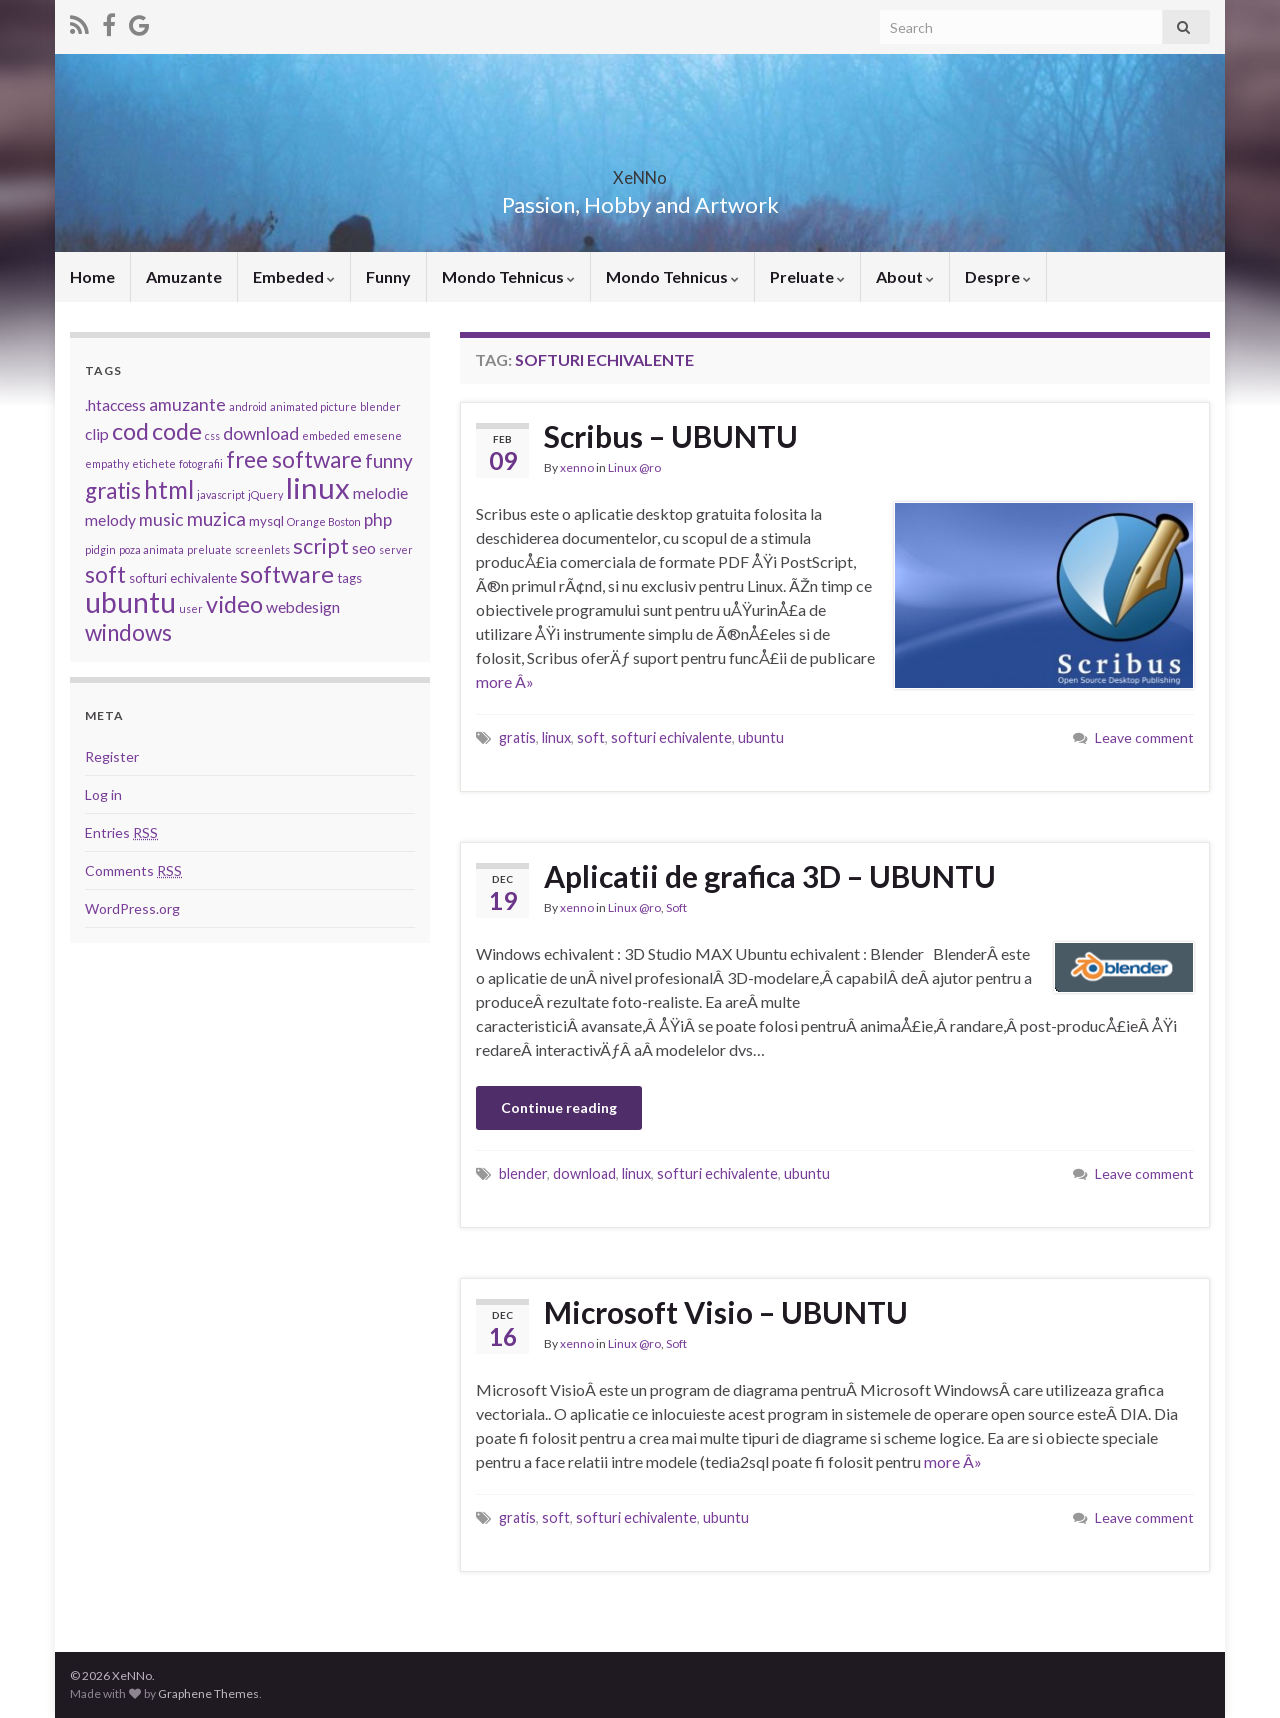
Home (92, 276)
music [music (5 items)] (161, 519)
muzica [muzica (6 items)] (216, 518)
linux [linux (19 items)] (318, 487)
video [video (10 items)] (234, 604)
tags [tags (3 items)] (349, 578)
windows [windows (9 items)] (128, 632)
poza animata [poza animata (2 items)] (151, 549)
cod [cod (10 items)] (130, 431)
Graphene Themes (208, 1693)
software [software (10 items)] (287, 574)
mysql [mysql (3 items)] (266, 521)
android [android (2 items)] (248, 406)
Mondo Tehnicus (508, 276)
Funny (388, 276)
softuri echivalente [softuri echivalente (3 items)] (183, 578)
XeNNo (640, 171)
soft (591, 737)
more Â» (505, 681)
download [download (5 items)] (261, 433)
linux (556, 737)
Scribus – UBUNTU (671, 436)
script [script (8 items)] (321, 546)
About (905, 276)
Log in (103, 794)
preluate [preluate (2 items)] (209, 549)
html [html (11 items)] (169, 489)
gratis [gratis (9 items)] (113, 490)
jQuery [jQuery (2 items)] (265, 494)
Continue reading (559, 1107)
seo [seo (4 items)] (364, 548)
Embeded (294, 276)
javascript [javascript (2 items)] (221, 494)
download (584, 1173)
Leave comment (1144, 737)
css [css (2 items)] (212, 435)
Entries (121, 832)
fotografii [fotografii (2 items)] (201, 463)
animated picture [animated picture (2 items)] (313, 406)
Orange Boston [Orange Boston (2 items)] (324, 521)
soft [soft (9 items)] (105, 574)
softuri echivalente (671, 737)
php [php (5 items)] (378, 519)
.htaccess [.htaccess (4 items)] (115, 405)
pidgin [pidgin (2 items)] (100, 549)
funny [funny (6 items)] (389, 460)
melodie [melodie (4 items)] (380, 493)
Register (112, 756)
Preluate (807, 276)
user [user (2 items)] (191, 608)
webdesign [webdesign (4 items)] (303, 607)
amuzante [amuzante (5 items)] (187, 404)
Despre (998, 276)
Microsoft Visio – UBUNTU (726, 1312)
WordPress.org (132, 908)
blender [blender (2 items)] (380, 406)
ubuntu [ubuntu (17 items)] (130, 602)
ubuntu (761, 737)
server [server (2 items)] (396, 549)
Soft (676, 907)
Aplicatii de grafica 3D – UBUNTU (770, 876)
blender (523, 1173)
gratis (517, 737)
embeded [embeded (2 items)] (326, 435)
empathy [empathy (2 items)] (107, 463)
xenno (577, 467)
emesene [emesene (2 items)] (377, 435)
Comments (133, 870)
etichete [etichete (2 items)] (154, 463)
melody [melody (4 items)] (110, 520)
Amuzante (184, 276)
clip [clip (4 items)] (97, 434)
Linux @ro (634, 467)
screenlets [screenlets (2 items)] (262, 549)
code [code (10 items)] (177, 431)
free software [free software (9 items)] (294, 459)
